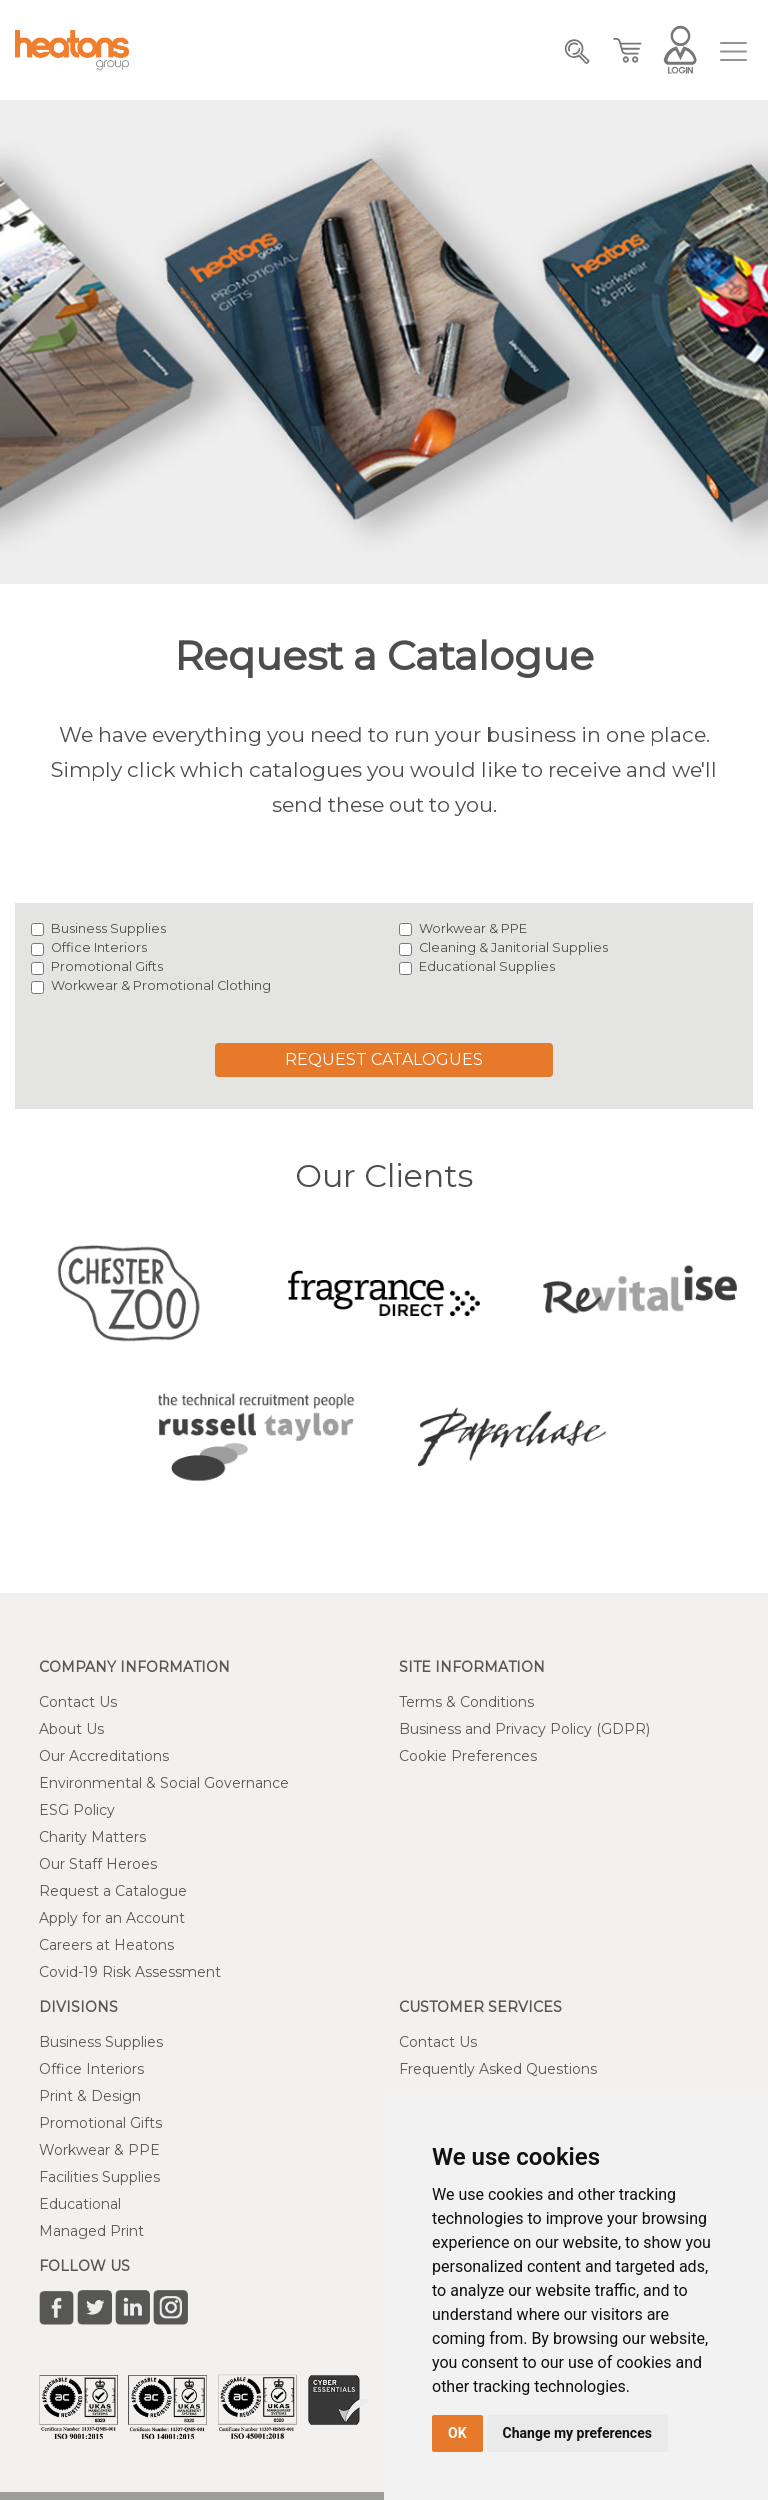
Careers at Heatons (106, 1945)
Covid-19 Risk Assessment (130, 1972)
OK (457, 2433)
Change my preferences (577, 2433)
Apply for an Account (112, 1918)
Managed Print (91, 2231)
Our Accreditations (104, 1756)
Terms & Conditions (466, 1702)
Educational (80, 2204)
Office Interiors (99, 947)
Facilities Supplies (99, 2177)
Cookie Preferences (468, 1756)
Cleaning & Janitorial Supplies (513, 947)
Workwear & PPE (473, 928)
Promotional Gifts (107, 966)
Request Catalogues (384, 1059)
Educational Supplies (487, 966)
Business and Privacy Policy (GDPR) (524, 1729)
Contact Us (78, 1702)
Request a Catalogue (113, 1891)
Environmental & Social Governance (164, 1783)
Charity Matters (92, 1837)
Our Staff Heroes (98, 1864)
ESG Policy (77, 1810)
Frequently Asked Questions (498, 2069)
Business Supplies (108, 928)
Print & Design (90, 2096)
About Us (71, 1729)
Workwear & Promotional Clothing (161, 985)
